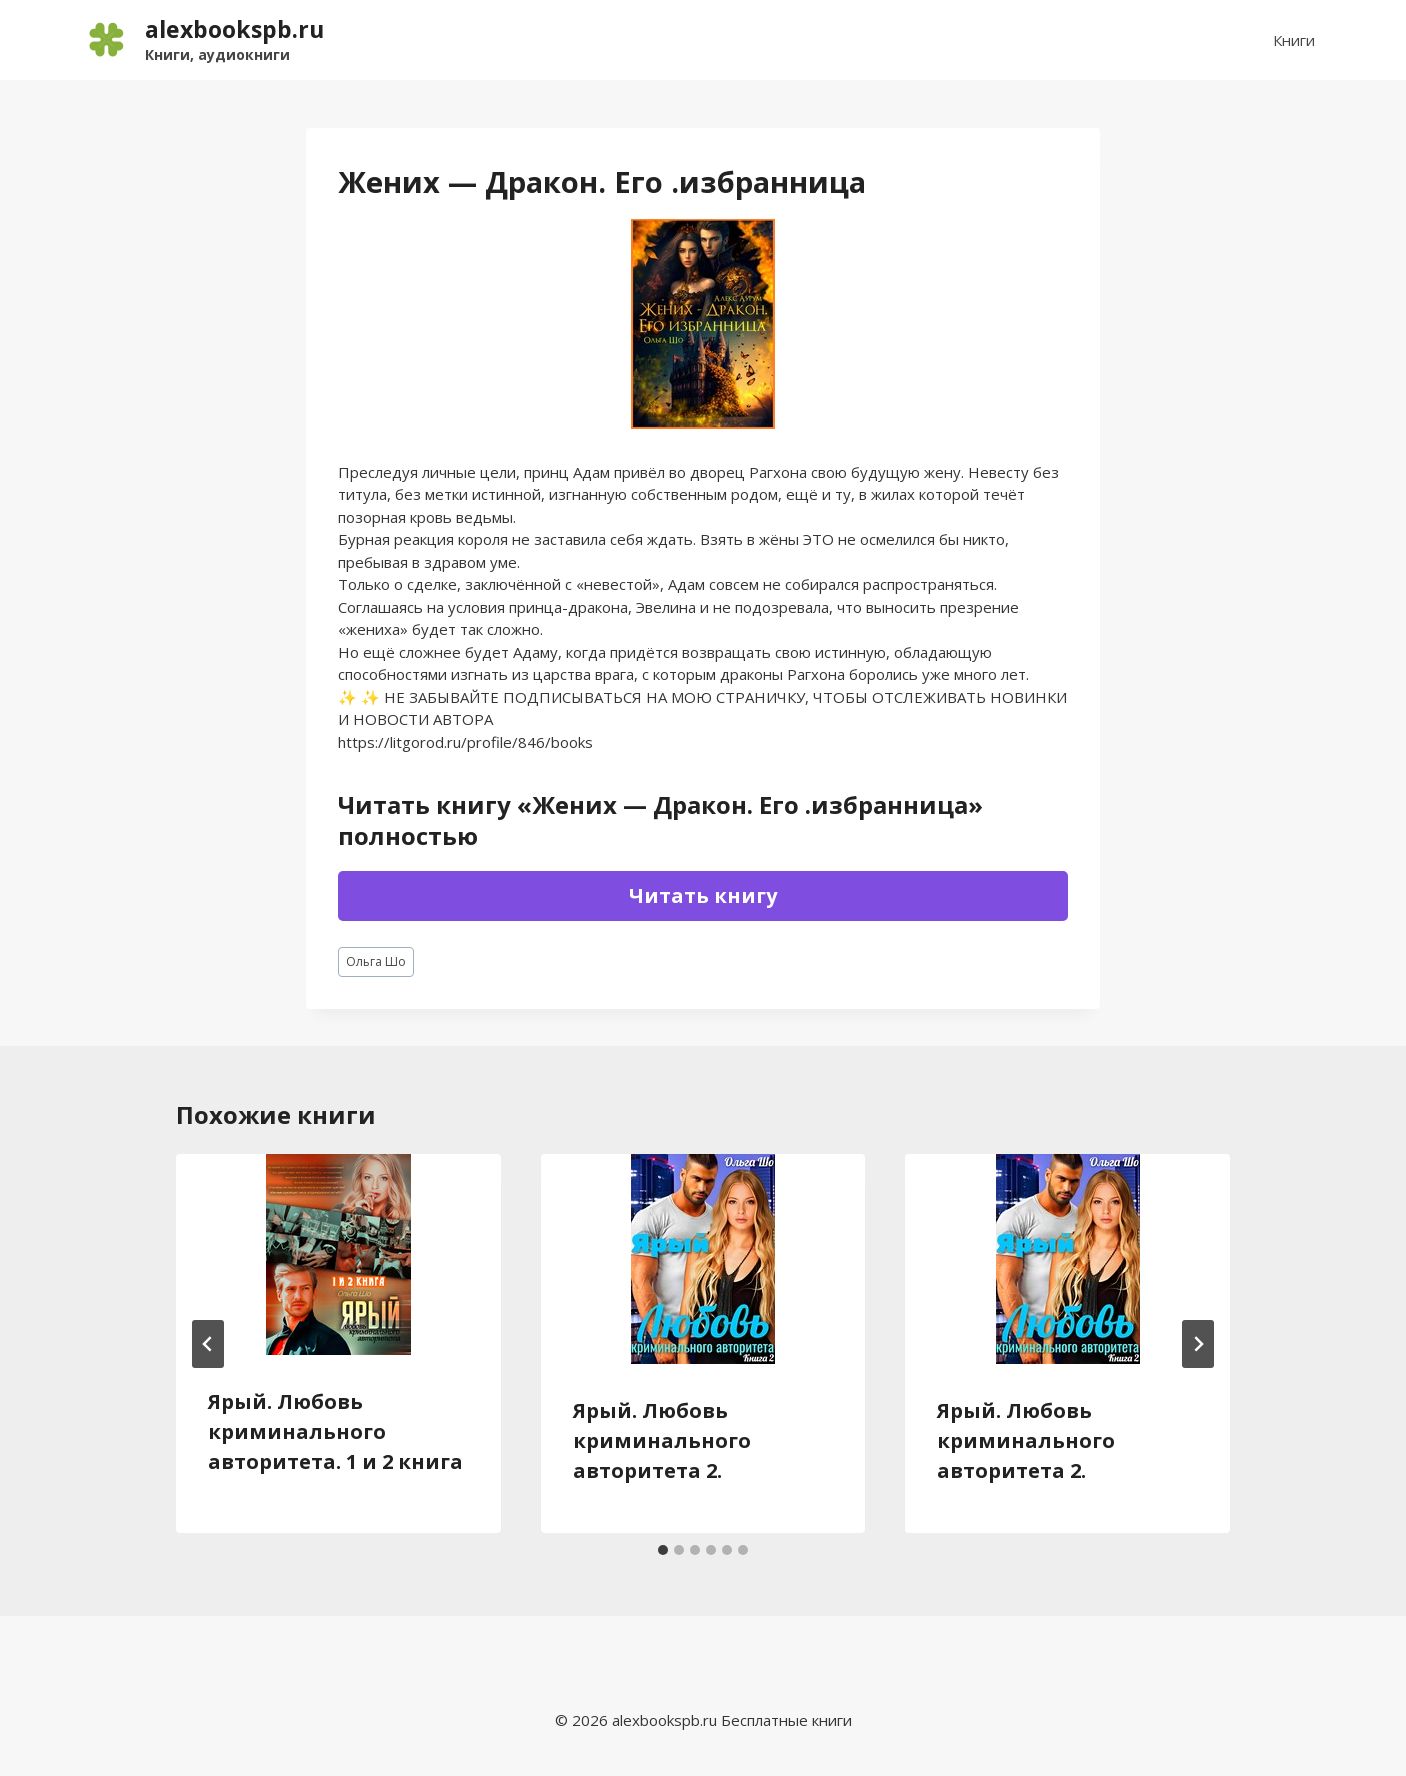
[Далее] (1198, 1344)
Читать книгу (703, 895)
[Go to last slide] (208, 1344)
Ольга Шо (376, 961)
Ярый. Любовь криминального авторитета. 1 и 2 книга (335, 1431)
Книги (1294, 40)
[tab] (663, 1550)
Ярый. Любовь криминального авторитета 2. (662, 1440)
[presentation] (338, 1254)
